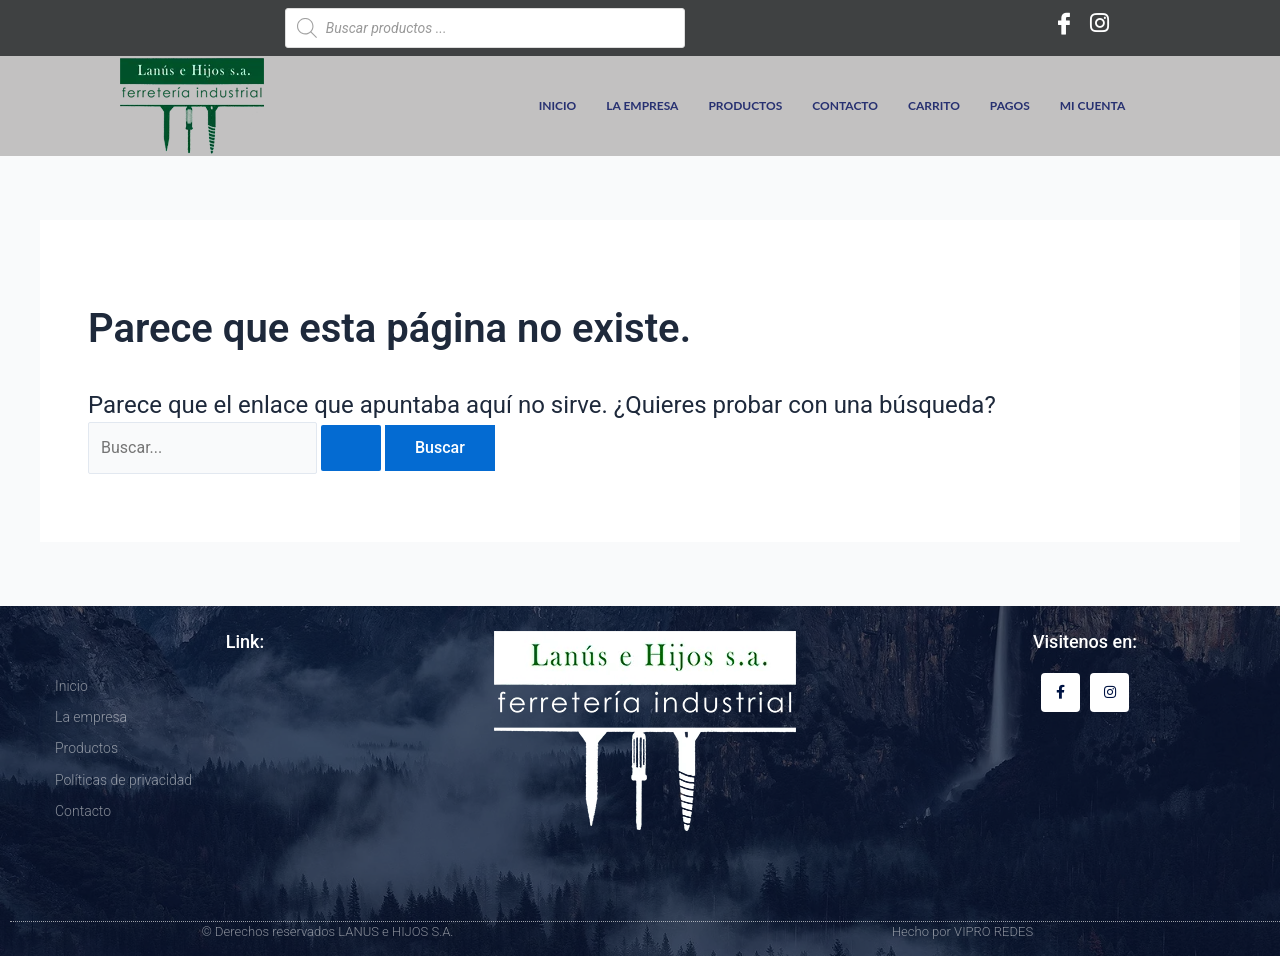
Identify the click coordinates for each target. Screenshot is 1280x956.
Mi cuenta (1093, 105)
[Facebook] (1064, 23)
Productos (745, 105)
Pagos (1010, 105)
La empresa (642, 105)
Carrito (934, 105)
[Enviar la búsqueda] (351, 448)
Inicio (558, 105)
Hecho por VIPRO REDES (962, 931)
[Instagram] (1100, 23)
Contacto (845, 105)
